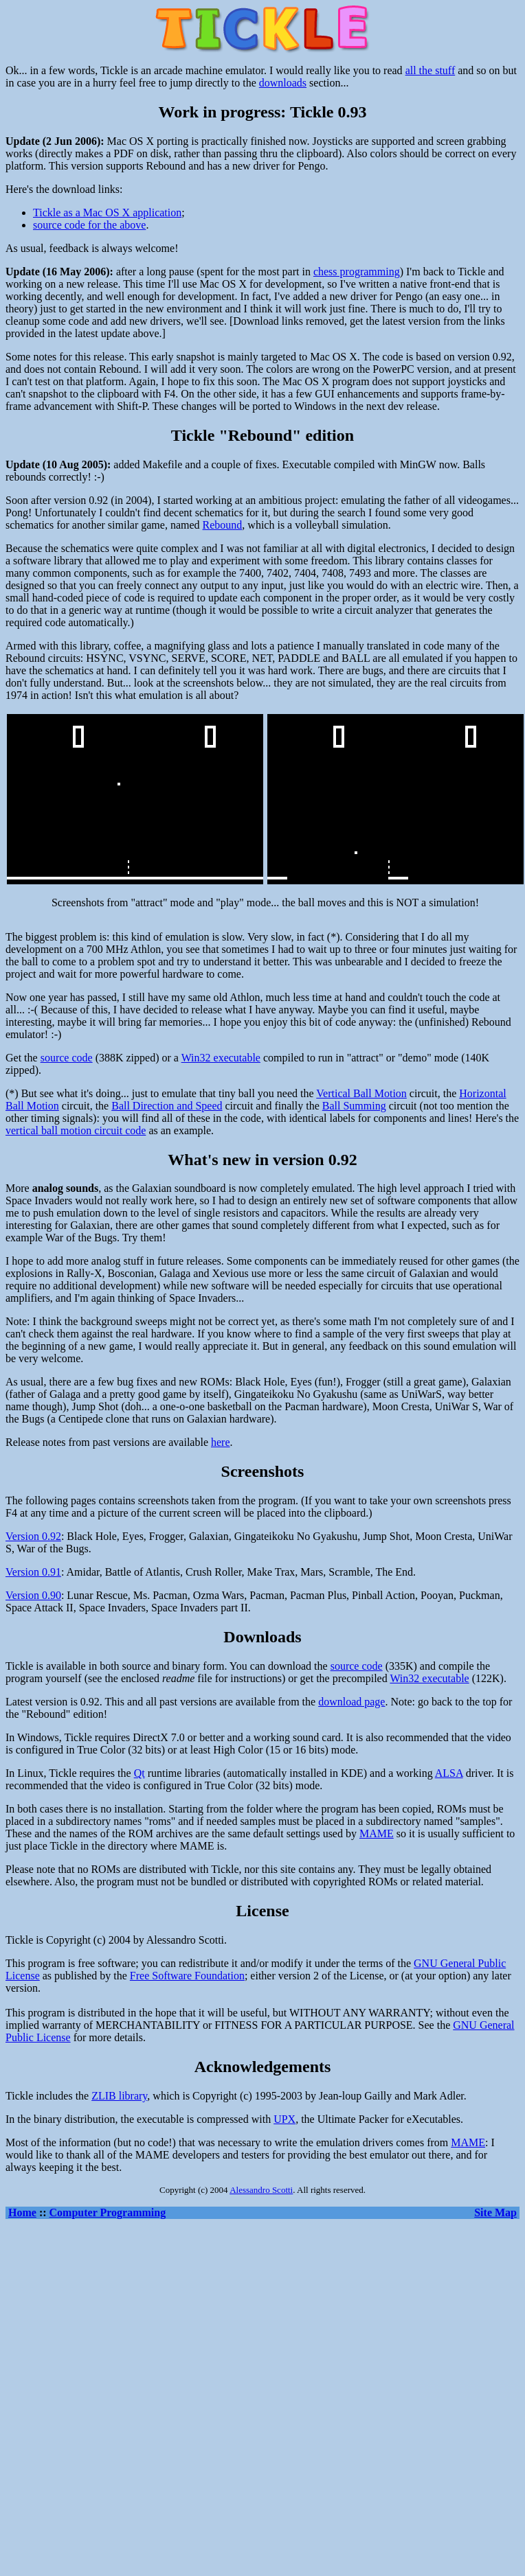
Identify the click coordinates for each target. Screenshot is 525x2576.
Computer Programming (107, 2212)
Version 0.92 (33, 1536)
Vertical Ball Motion (361, 1093)
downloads (282, 83)
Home (22, 2212)
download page (351, 1701)
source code (67, 1057)
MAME (376, 1833)
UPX (284, 2119)
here (220, 1442)
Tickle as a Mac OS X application (107, 212)
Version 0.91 (33, 1572)
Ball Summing (354, 1106)
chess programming (356, 271)
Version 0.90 (33, 1595)
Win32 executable (220, 1057)
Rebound (223, 525)
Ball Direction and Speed (166, 1106)
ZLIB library (119, 2096)
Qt (139, 1773)
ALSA (449, 1773)
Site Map (495, 2212)
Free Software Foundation (187, 1975)
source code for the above (89, 225)
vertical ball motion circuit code (75, 1130)
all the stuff (430, 70)
